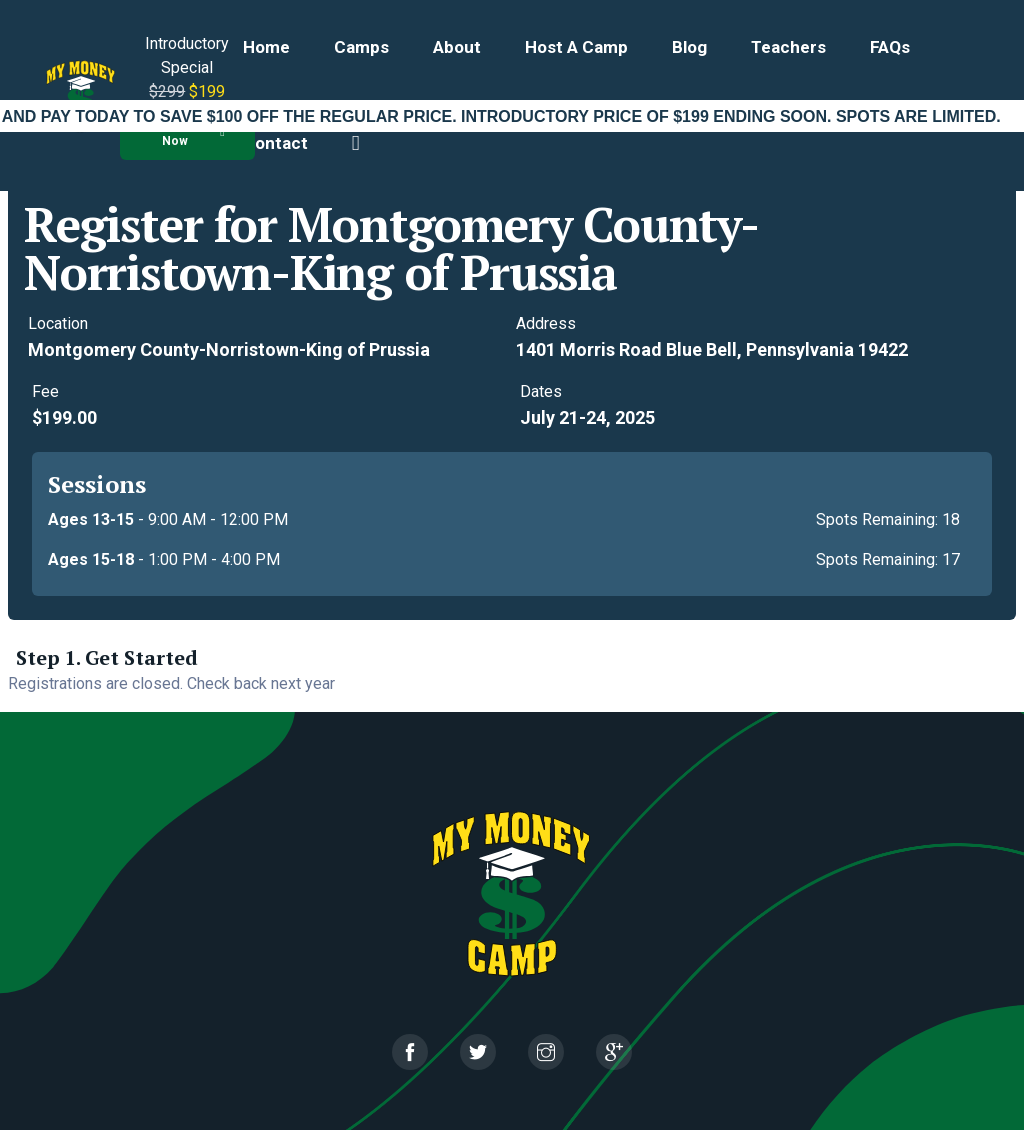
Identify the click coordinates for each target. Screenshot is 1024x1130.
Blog (689, 47)
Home (266, 47)
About (457, 47)
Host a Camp (576, 47)
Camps (361, 47)
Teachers (788, 47)
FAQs (890, 47)
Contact (275, 143)
